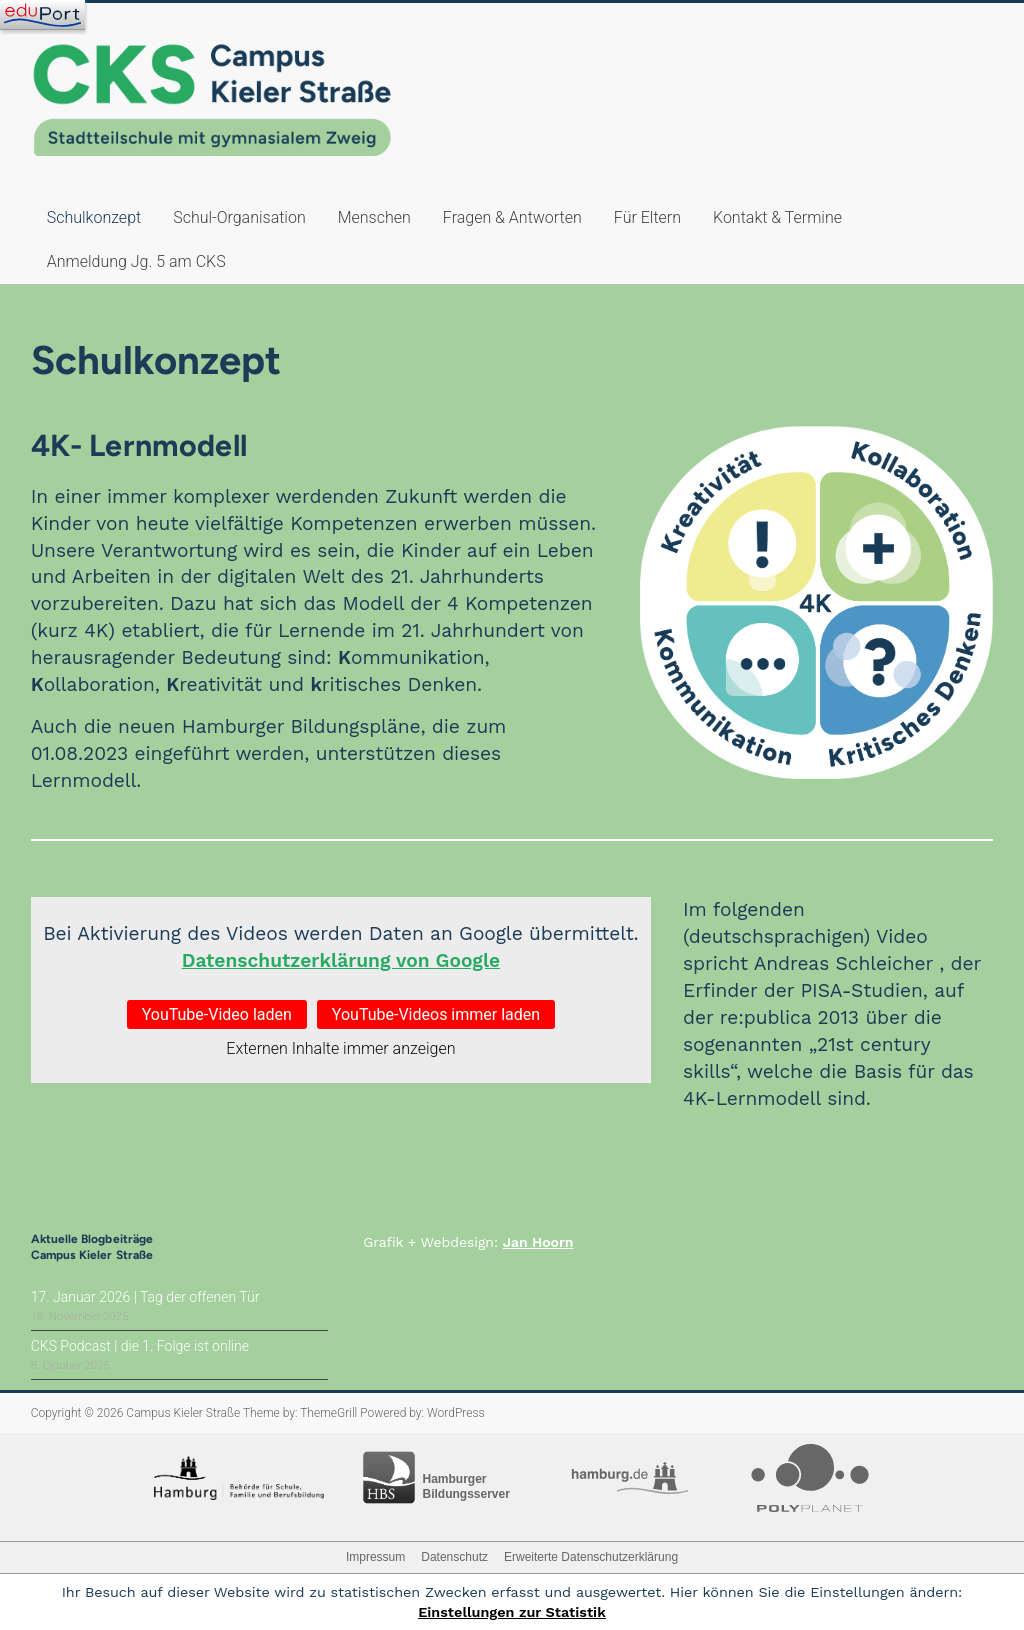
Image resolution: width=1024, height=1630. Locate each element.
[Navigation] (42, 15)
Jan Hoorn (538, 1242)
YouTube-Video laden (217, 1014)
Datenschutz (454, 1557)
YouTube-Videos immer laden (436, 1014)
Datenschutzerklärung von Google (341, 960)
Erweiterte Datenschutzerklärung (591, 1557)
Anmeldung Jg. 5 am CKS (136, 261)
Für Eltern (647, 217)
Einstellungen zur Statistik (512, 1612)
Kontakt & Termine (777, 217)
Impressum (375, 1557)
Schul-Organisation (239, 217)
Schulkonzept (94, 217)
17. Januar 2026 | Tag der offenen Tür (145, 1297)
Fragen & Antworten (512, 217)
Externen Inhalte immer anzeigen (340, 1048)
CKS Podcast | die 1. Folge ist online (140, 1346)
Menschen (374, 217)
